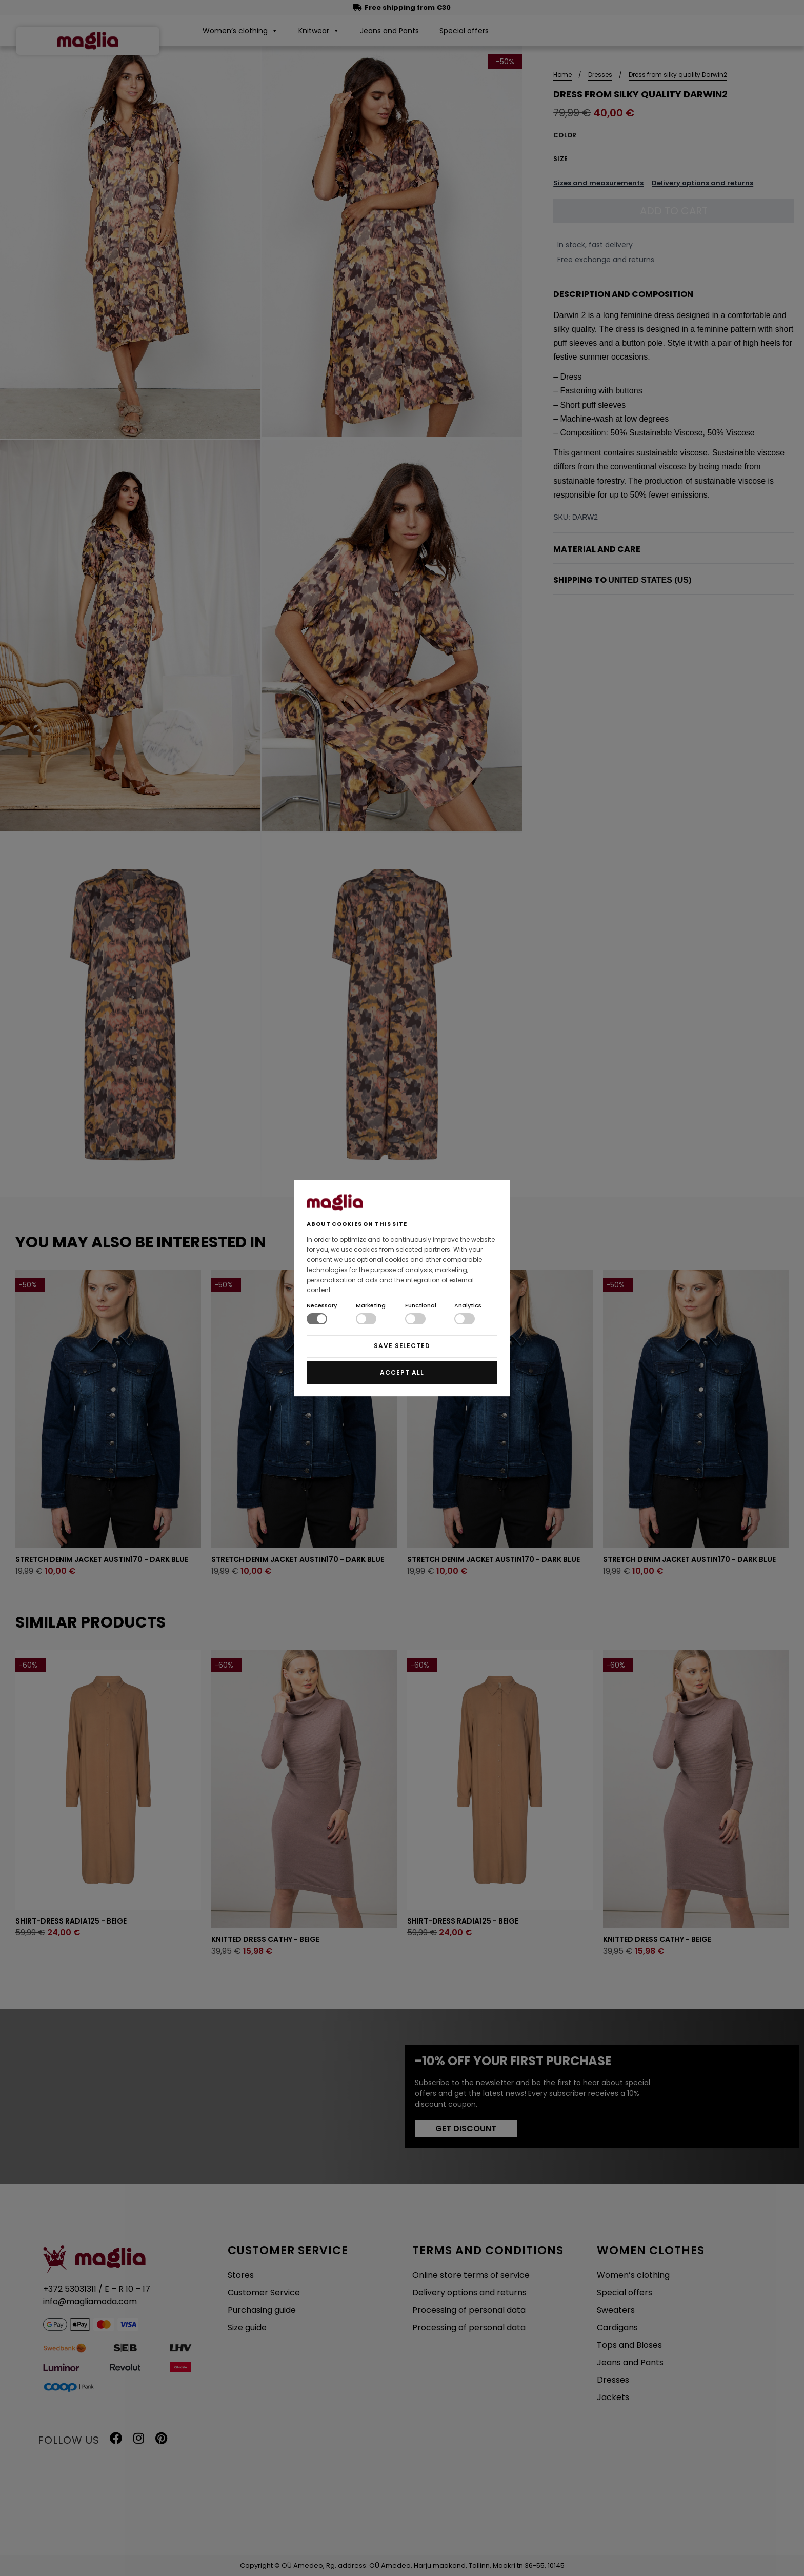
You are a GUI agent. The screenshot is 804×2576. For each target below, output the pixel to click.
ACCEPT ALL (402, 1372)
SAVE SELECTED (402, 1345)
